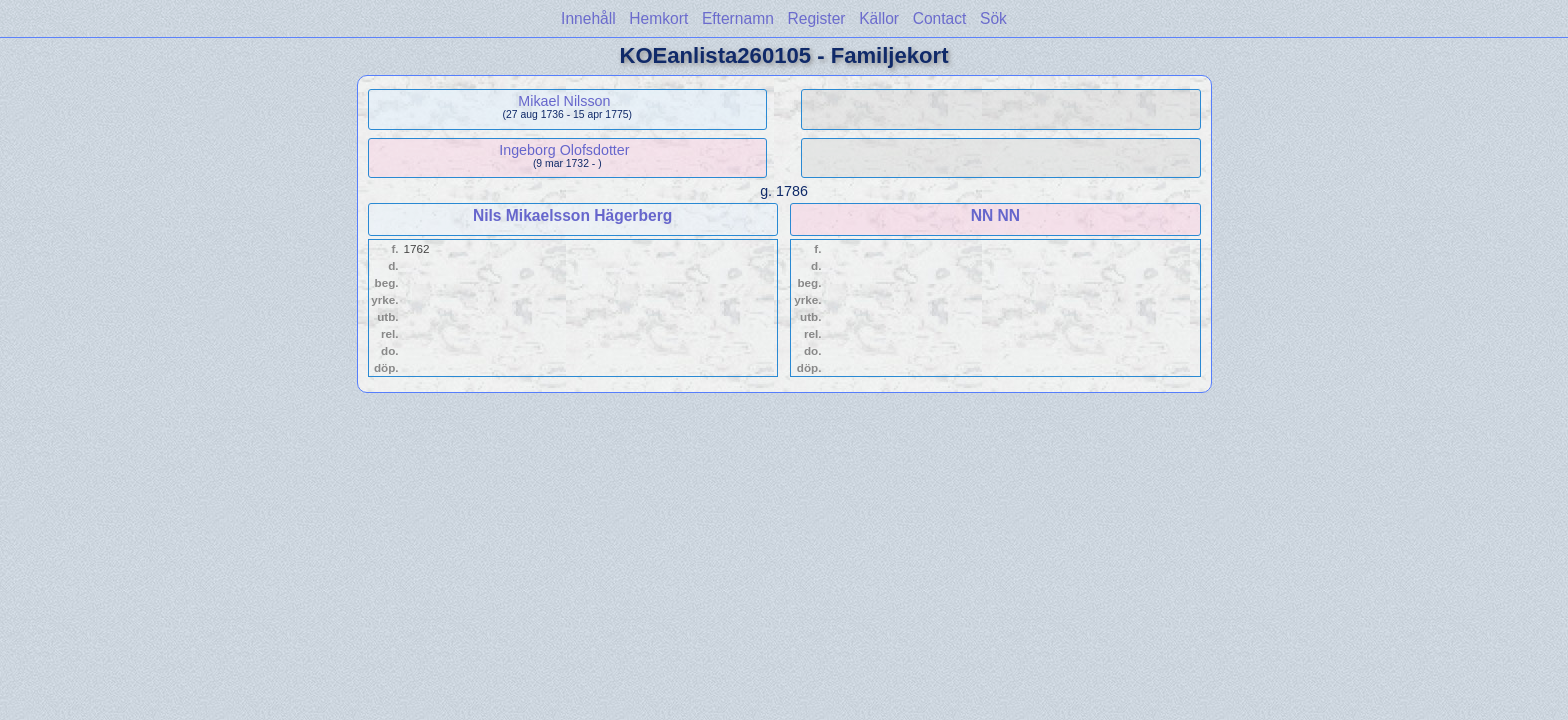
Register (816, 18)
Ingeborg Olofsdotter (564, 150)
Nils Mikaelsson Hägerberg (572, 215)
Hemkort (658, 18)
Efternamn (738, 18)
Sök (993, 18)
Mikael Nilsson (564, 101)
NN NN (995, 215)
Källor (879, 18)
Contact (940, 18)
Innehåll (588, 18)
